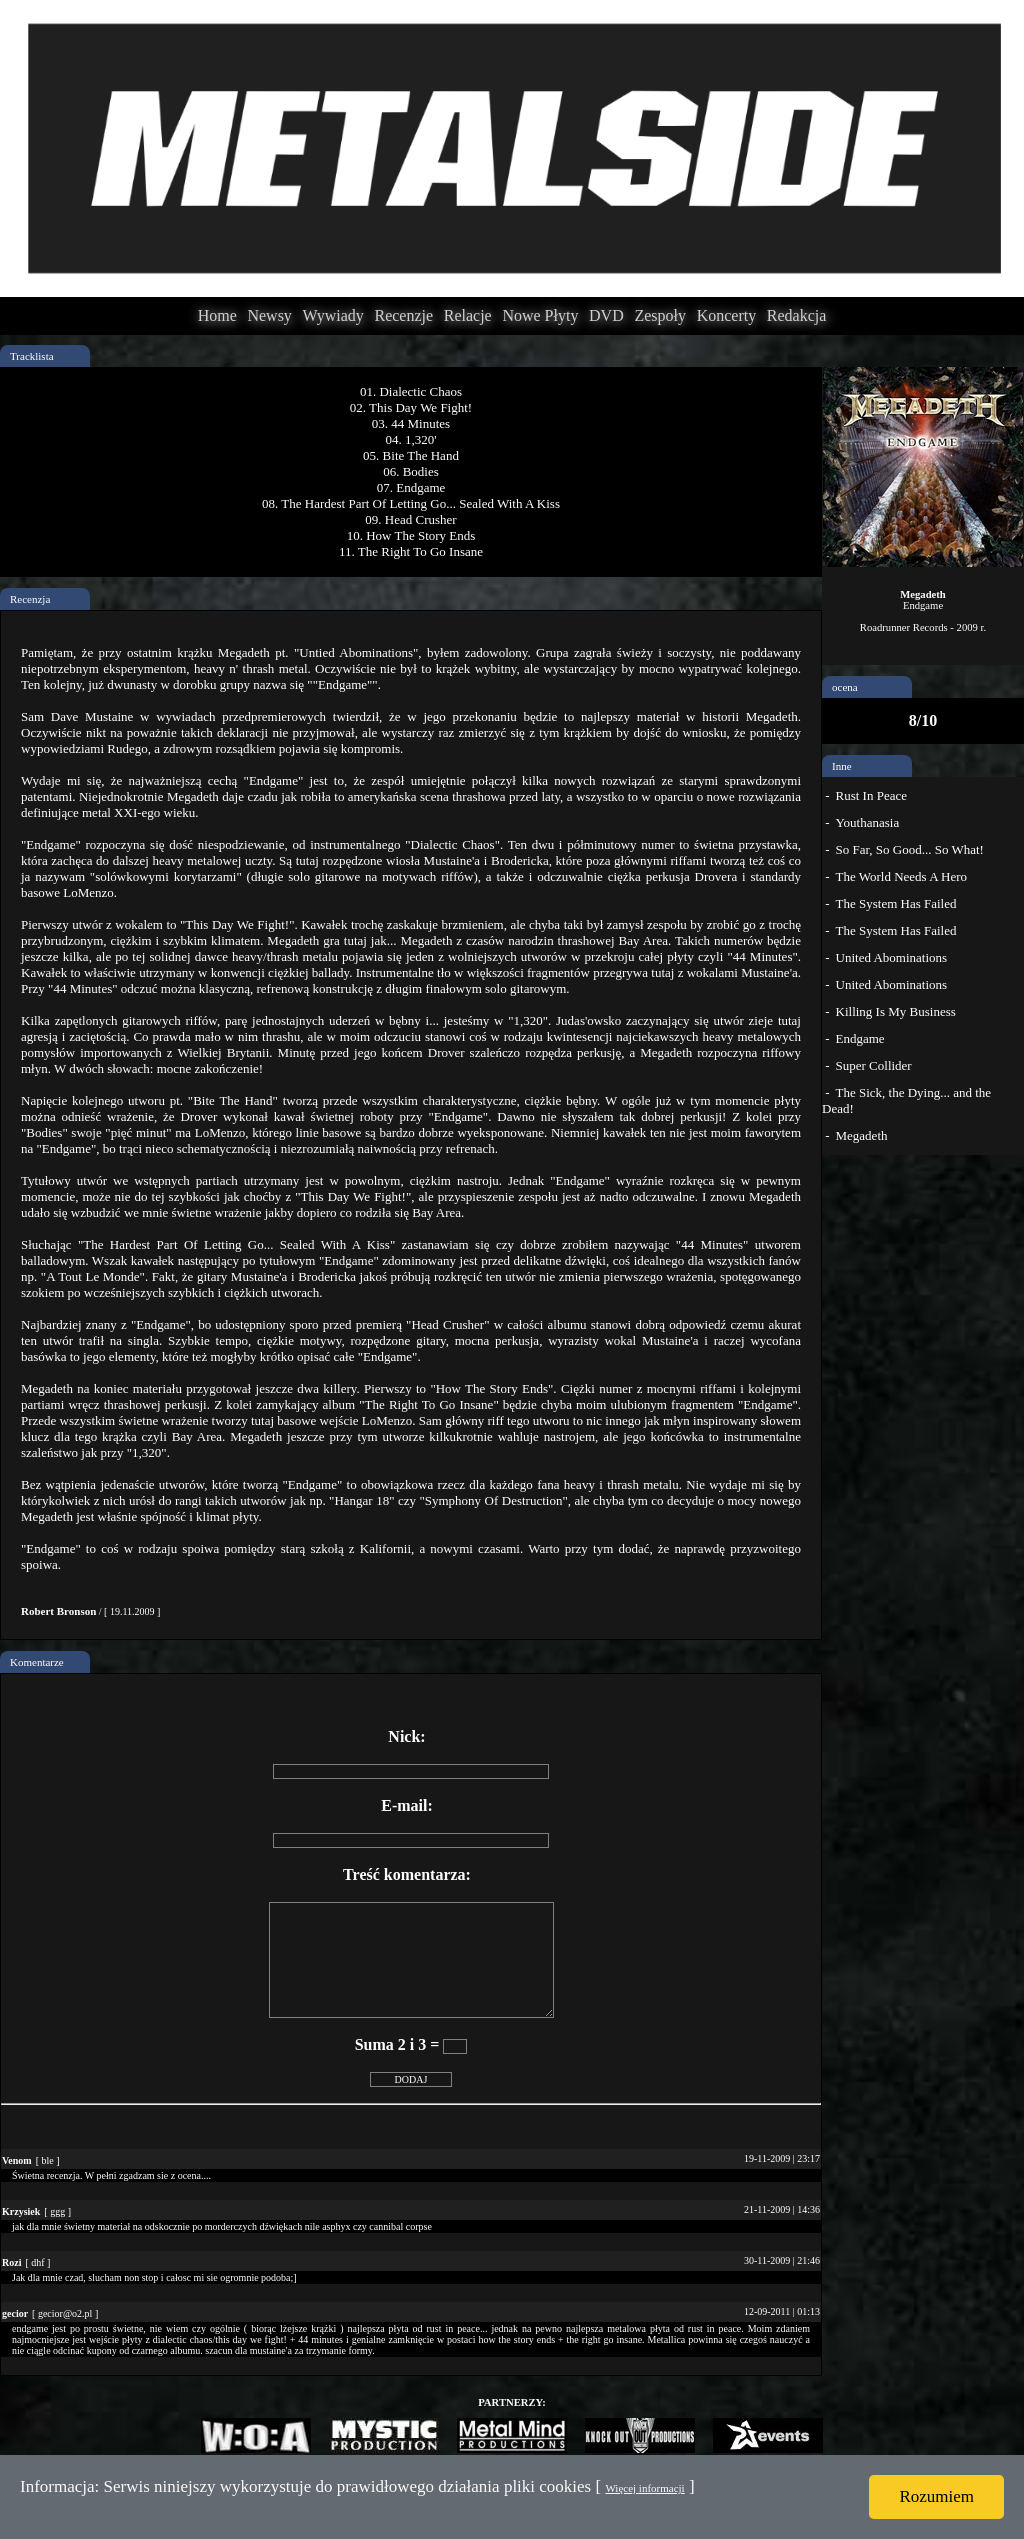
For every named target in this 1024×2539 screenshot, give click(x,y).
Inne (842, 766)
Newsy (269, 315)
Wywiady (333, 315)
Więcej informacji (644, 2488)
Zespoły (660, 315)
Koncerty (727, 315)
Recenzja (30, 599)
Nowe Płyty (540, 315)
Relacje (468, 315)
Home (217, 315)
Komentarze (37, 1662)
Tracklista (32, 356)
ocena (845, 687)
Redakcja (797, 315)
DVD (606, 315)
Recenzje (403, 315)
